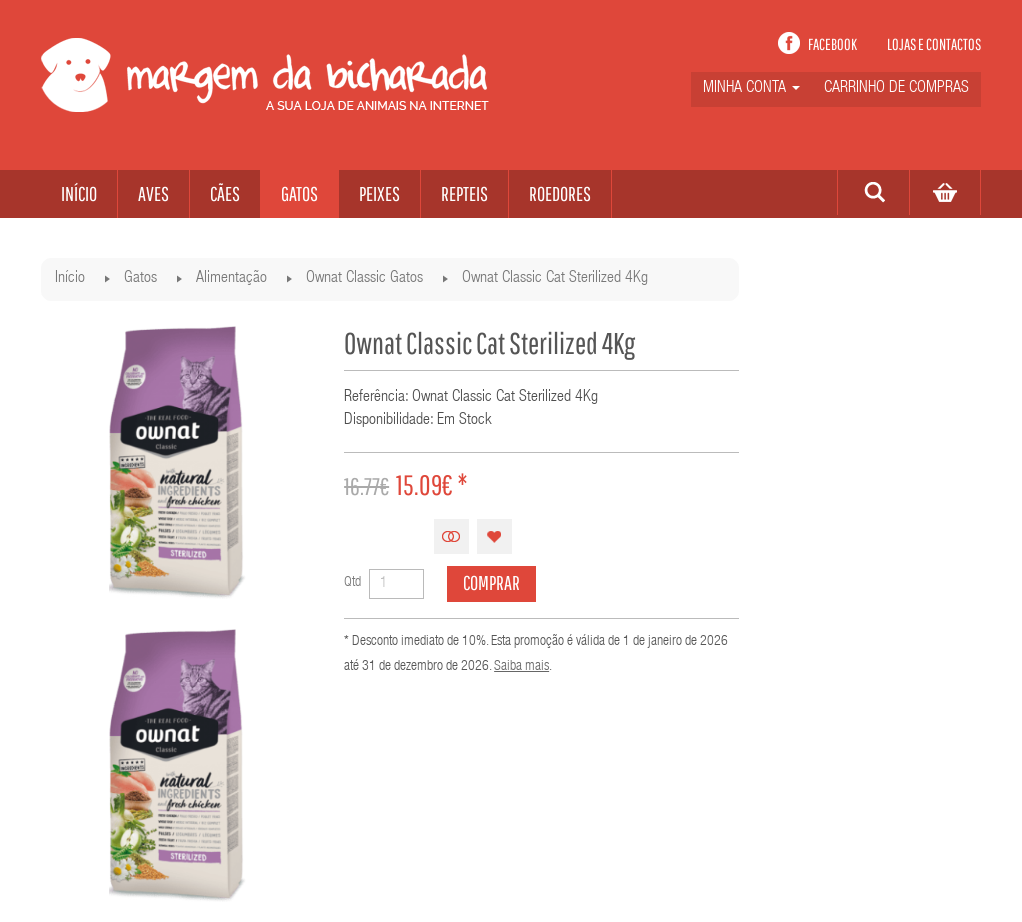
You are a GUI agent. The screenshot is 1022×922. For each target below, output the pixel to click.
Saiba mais (521, 667)
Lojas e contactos (934, 44)
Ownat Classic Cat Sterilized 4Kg (555, 279)
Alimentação (231, 279)
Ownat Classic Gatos (364, 279)
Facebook (832, 44)
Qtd (352, 583)
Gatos (140, 279)
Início (70, 279)
